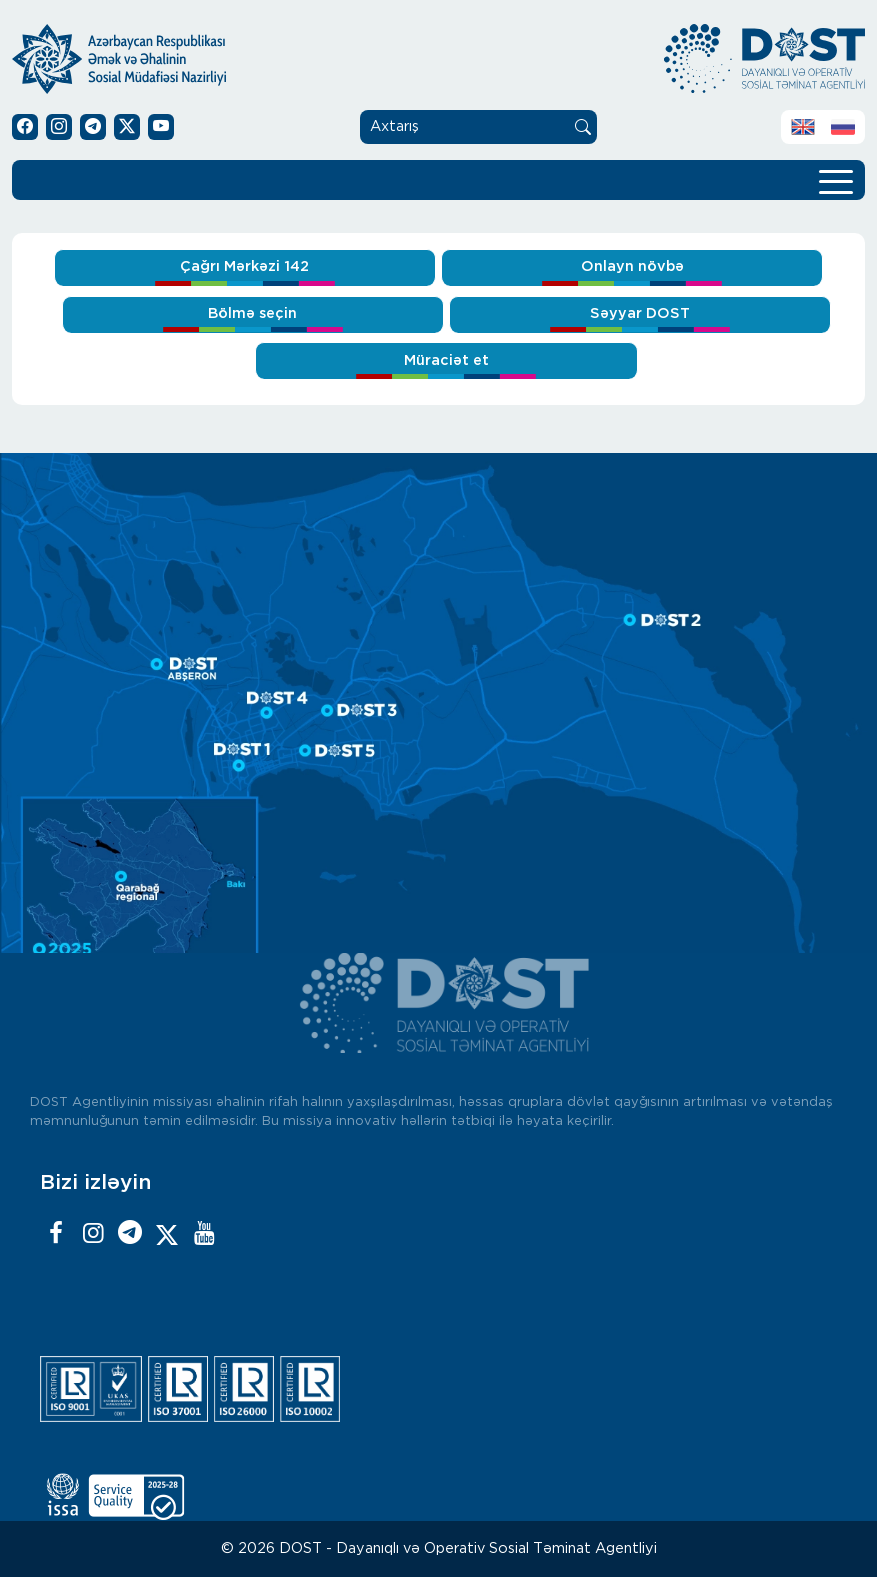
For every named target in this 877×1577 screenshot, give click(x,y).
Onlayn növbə (632, 266)
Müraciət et (446, 360)
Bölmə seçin (252, 313)
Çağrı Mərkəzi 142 (244, 266)
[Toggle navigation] (836, 180)
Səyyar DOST (640, 313)
